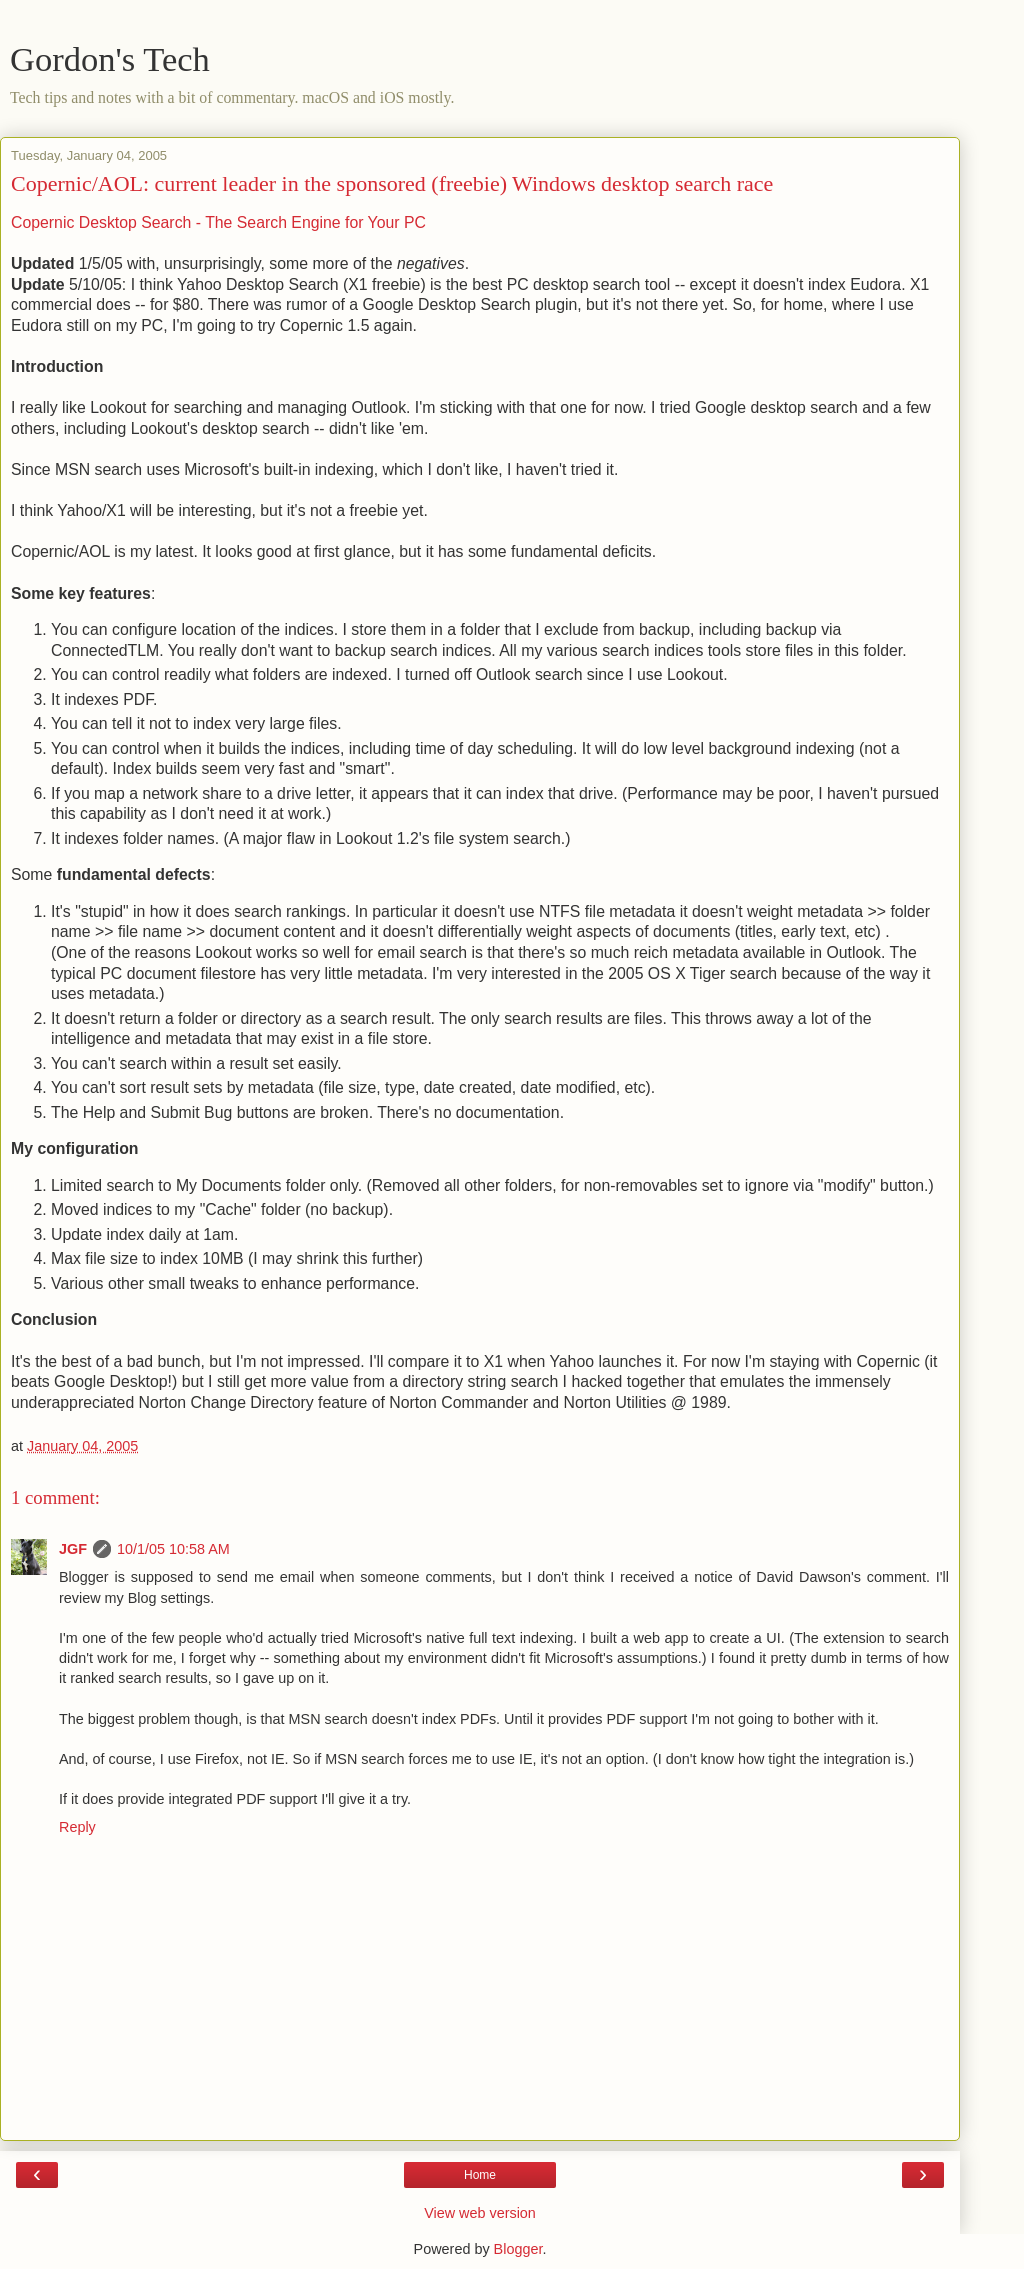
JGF (73, 1549)
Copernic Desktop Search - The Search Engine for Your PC (218, 222)
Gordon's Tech (110, 59)
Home (480, 2175)
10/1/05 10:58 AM (173, 1549)
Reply (77, 1827)
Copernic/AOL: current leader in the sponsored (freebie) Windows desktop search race (392, 183)
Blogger (518, 2249)
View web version (480, 2213)
